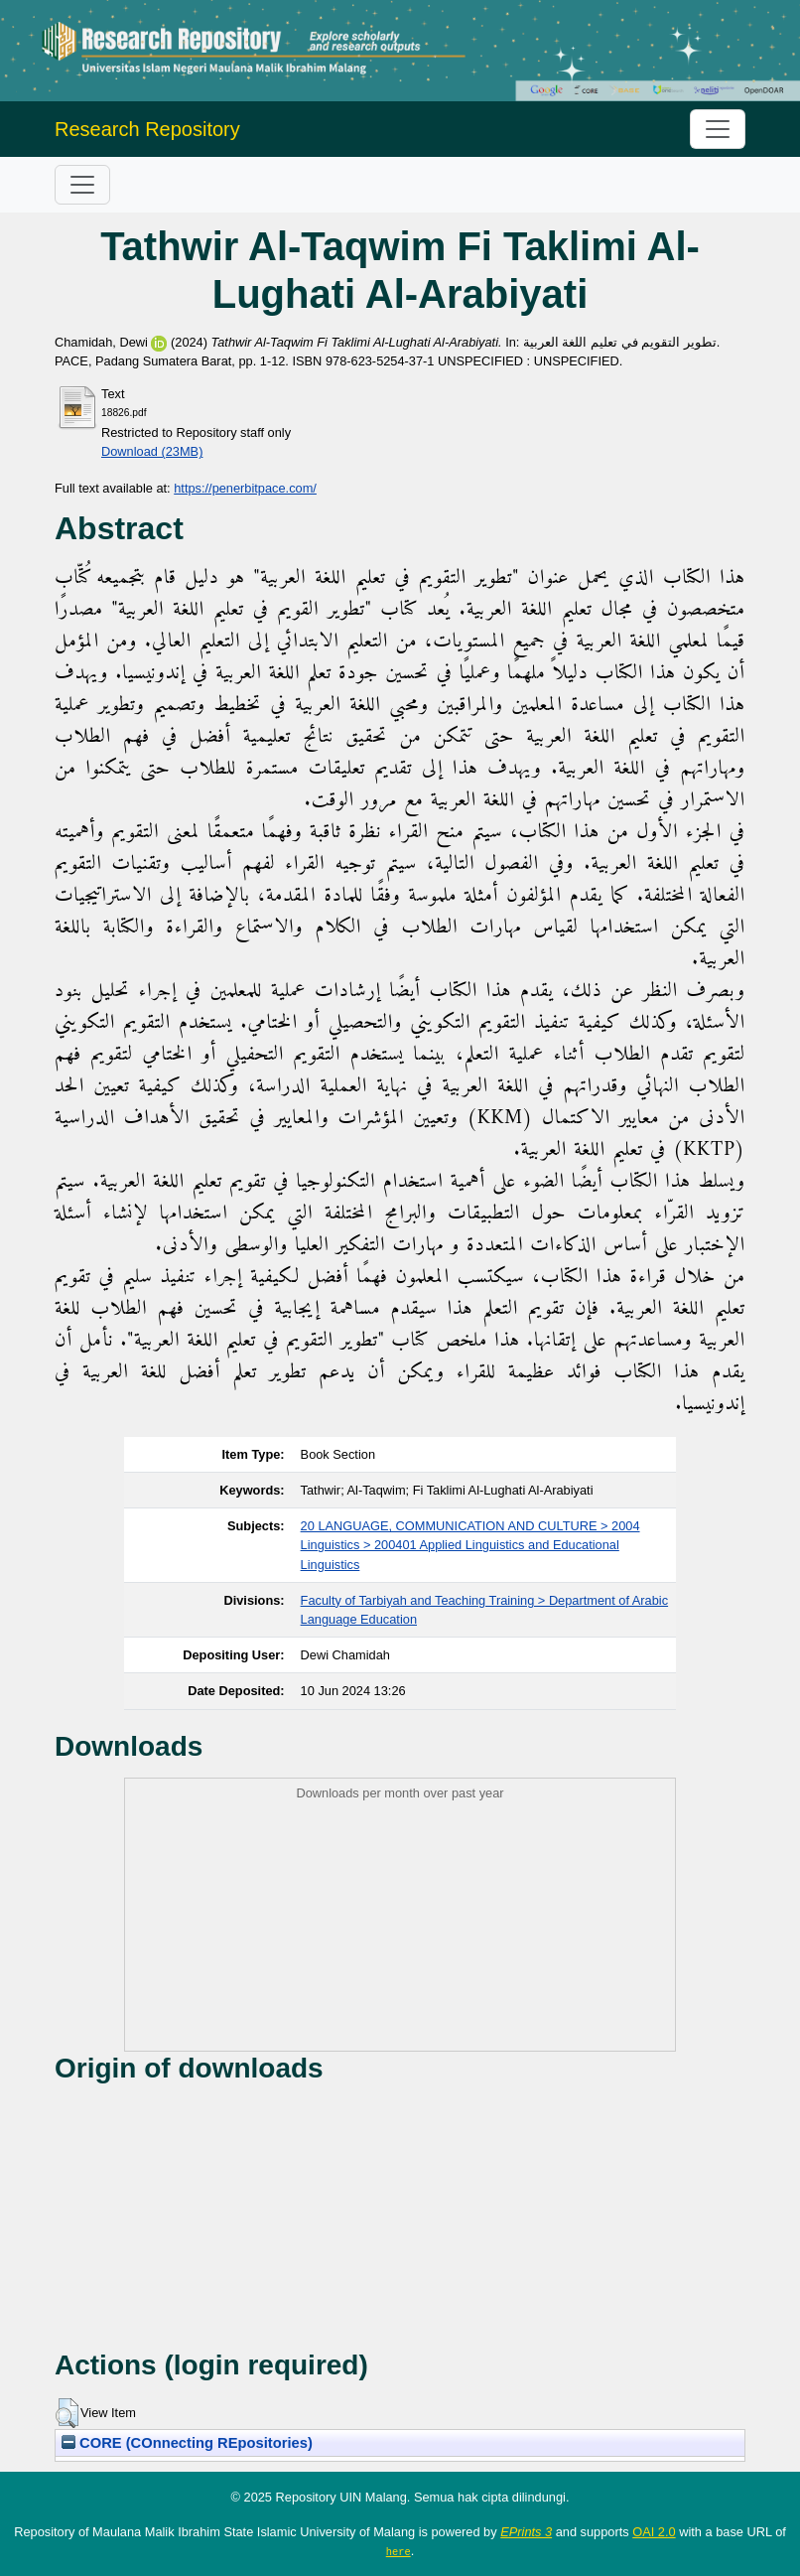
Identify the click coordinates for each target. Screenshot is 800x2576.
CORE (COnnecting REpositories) (187, 2443)
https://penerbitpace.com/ (245, 488)
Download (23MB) (151, 451)
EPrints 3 (526, 2531)
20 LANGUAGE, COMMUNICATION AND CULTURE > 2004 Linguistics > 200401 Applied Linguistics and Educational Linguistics (470, 1544)
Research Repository (147, 129)
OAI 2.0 (653, 2531)
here (398, 2551)
